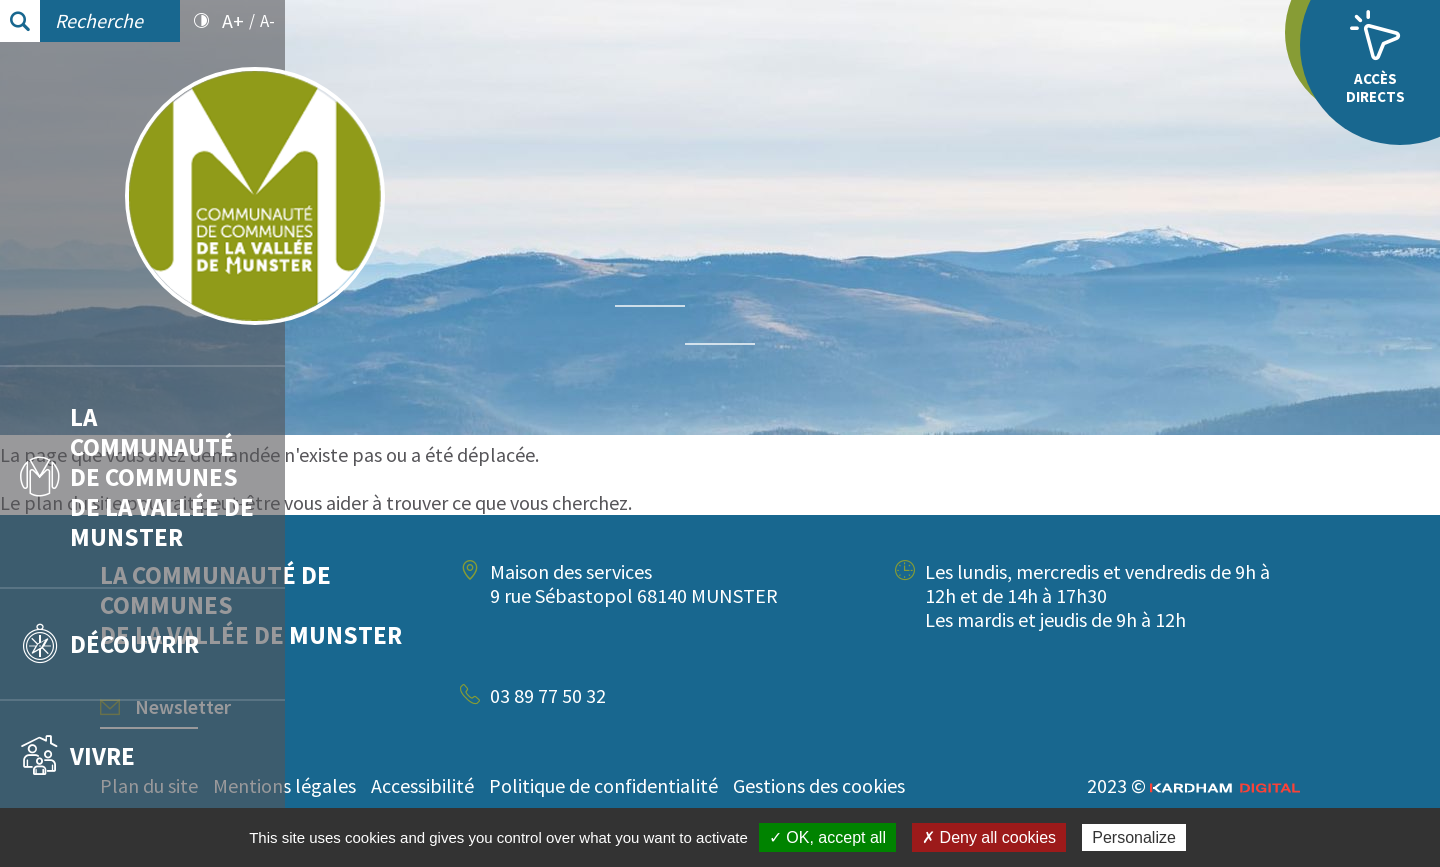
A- (267, 21)
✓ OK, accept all (827, 837)
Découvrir (109, 644)
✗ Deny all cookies (989, 837)
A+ (233, 21)
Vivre (77, 756)
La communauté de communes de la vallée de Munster (137, 477)
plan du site (358, 502)
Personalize (1134, 837)
